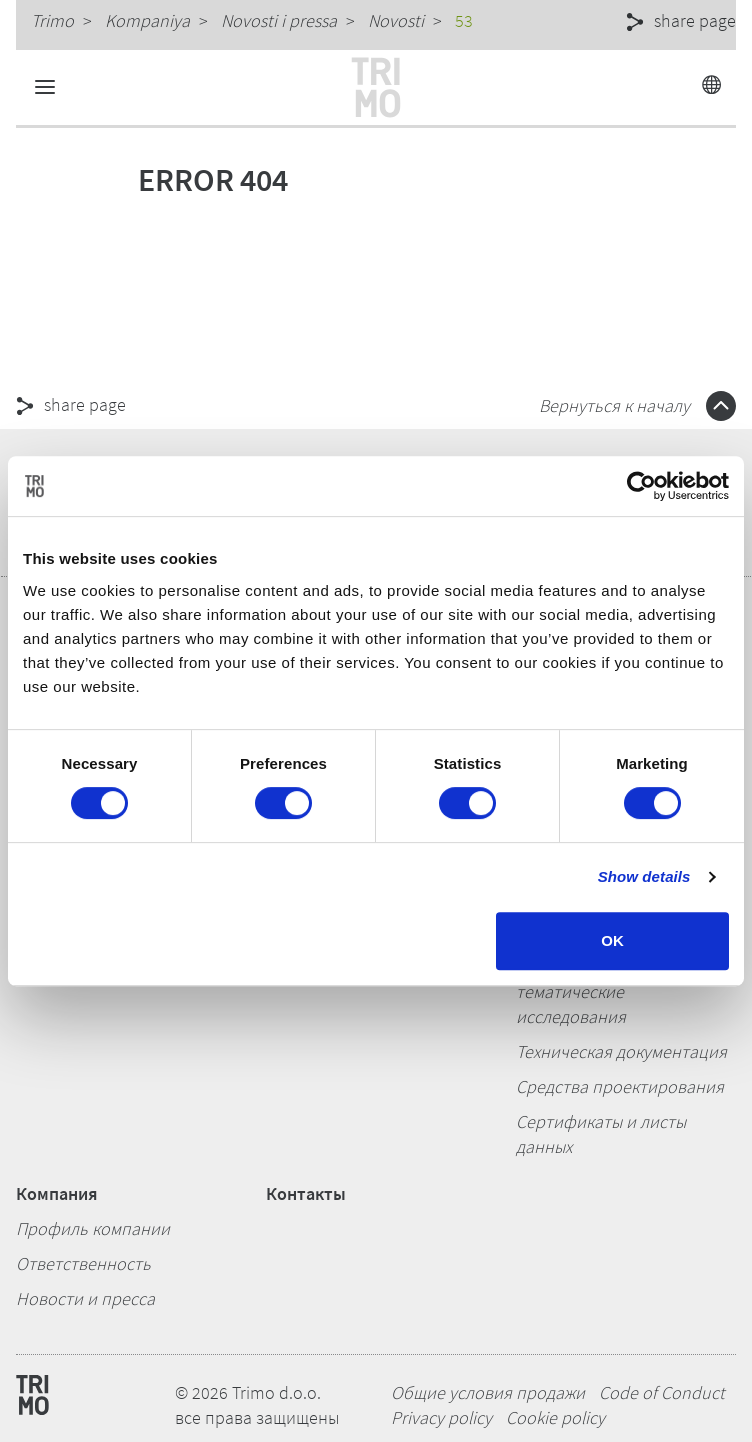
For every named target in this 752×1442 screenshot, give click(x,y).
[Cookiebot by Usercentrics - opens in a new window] (641, 486)
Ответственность (83, 1263)
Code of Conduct (662, 1392)
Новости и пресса (85, 1298)
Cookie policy (555, 1417)
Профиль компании (93, 1228)
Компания (57, 1193)
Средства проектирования (620, 1086)
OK (612, 940)
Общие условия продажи (488, 1392)
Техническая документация (621, 1051)
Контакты (306, 1193)
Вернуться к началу (637, 405)
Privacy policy (441, 1417)
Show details (644, 876)
